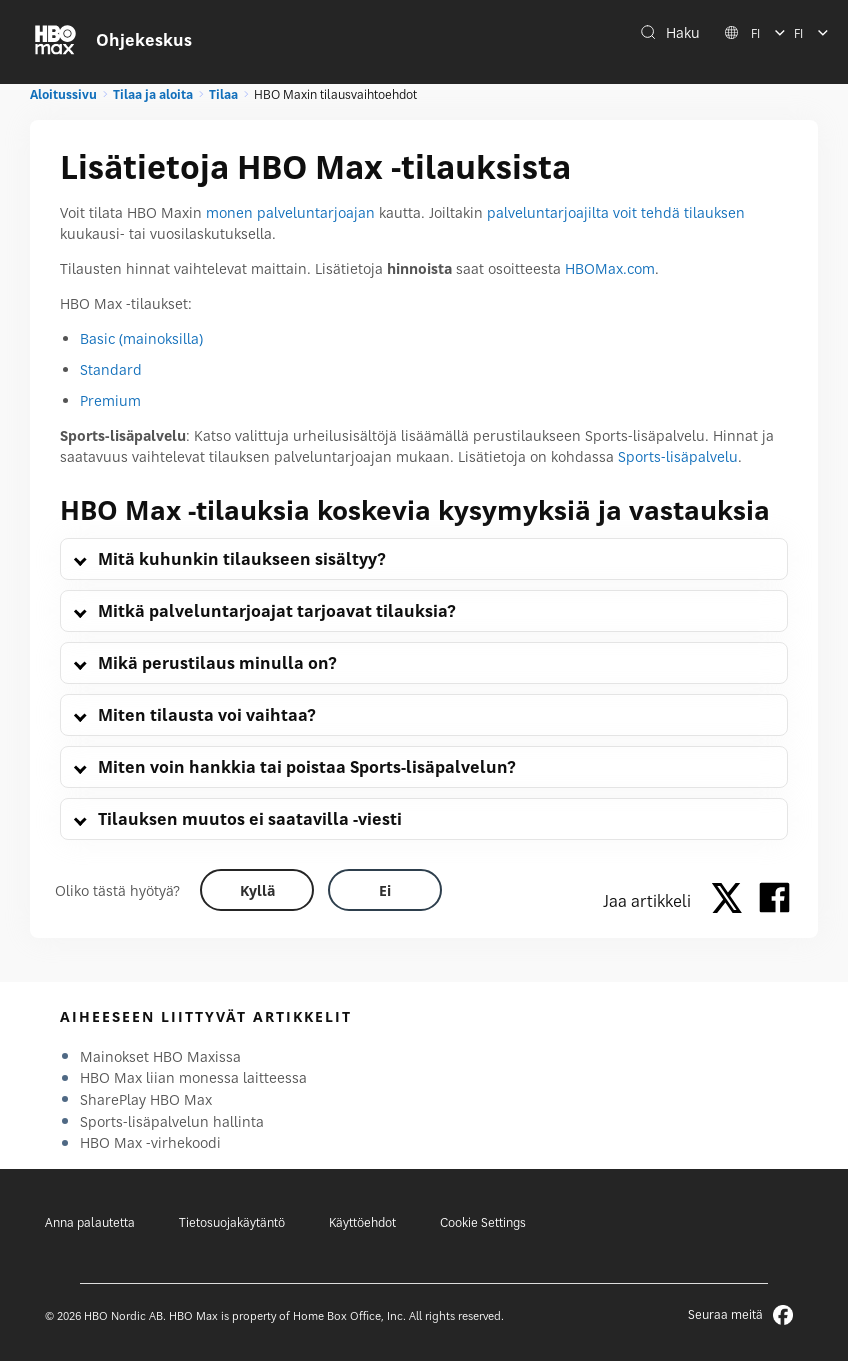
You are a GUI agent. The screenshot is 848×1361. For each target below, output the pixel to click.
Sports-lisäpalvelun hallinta (172, 1121)
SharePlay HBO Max (146, 1099)
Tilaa (223, 94)
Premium (110, 400)
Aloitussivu (63, 94)
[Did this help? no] (385, 890)
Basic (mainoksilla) (141, 338)
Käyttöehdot (362, 1222)
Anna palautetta (90, 1222)
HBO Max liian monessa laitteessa (193, 1077)
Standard (111, 369)
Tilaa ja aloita (153, 94)
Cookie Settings (483, 1222)
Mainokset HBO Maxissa (160, 1056)
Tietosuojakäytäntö (232, 1222)
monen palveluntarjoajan (290, 212)
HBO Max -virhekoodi (150, 1142)
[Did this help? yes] (257, 890)
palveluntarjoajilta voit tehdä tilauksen (616, 212)
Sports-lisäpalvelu (678, 456)
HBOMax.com (610, 268)
